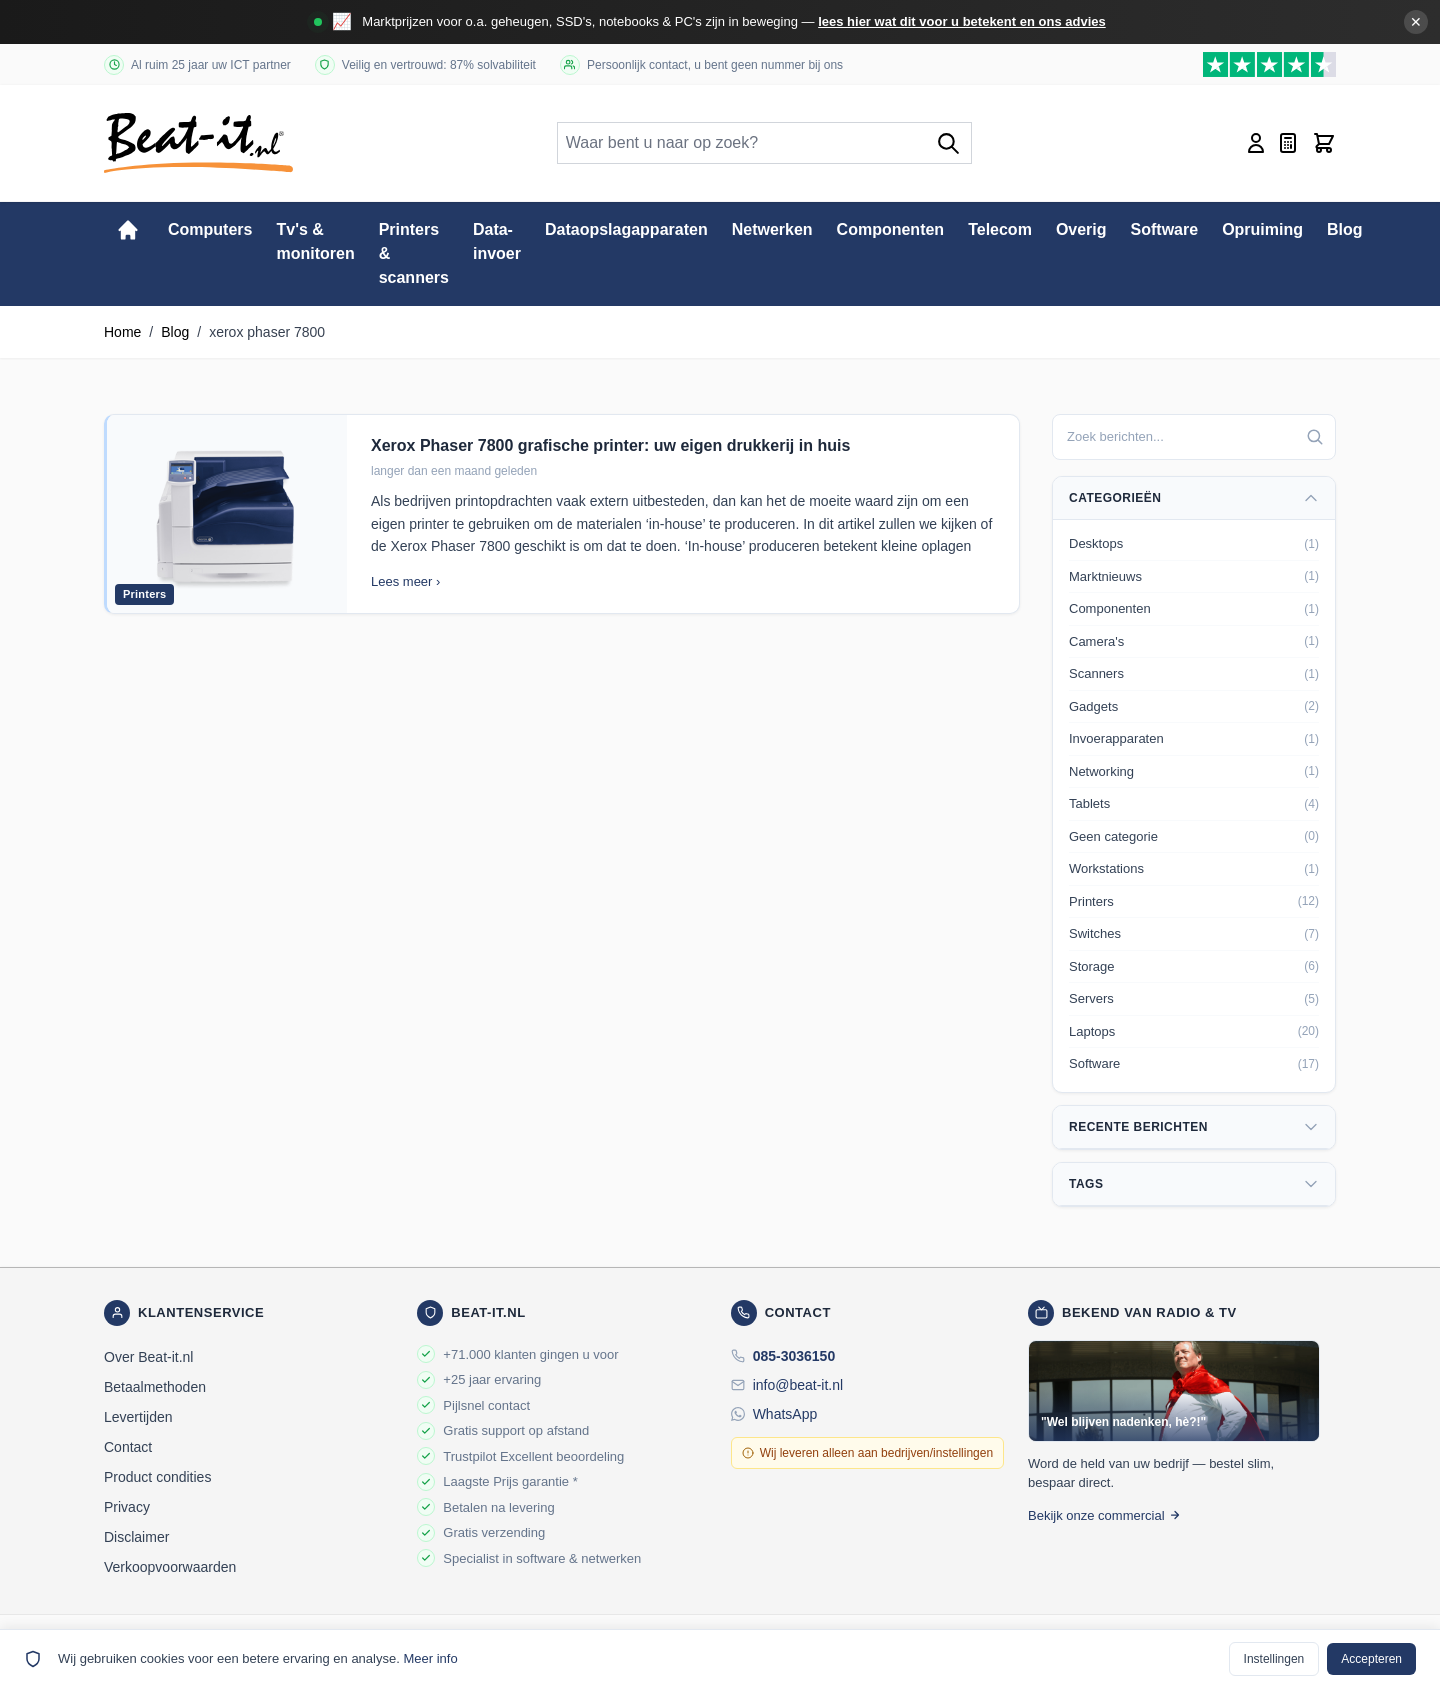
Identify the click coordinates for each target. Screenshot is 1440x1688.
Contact (128, 1447)
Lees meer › (405, 581)
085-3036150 (794, 1356)
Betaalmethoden (155, 1387)
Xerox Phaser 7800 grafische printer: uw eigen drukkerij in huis (610, 445)
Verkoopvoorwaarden (170, 1567)
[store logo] (198, 143)
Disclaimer (136, 1537)
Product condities (157, 1477)
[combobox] (1194, 437)
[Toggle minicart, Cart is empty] (1324, 143)
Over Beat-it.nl (148, 1357)
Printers (144, 594)
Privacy (127, 1507)
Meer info (430, 1658)
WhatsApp (785, 1414)
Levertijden (138, 1417)
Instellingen (1274, 1659)
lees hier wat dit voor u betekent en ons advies (962, 21)
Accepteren (1371, 1659)
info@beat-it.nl (798, 1385)
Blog (1345, 229)
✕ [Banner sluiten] (1416, 22)
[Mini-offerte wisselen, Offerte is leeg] (1288, 143)
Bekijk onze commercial (1104, 1515)
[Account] (1256, 143)
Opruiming (1262, 229)
